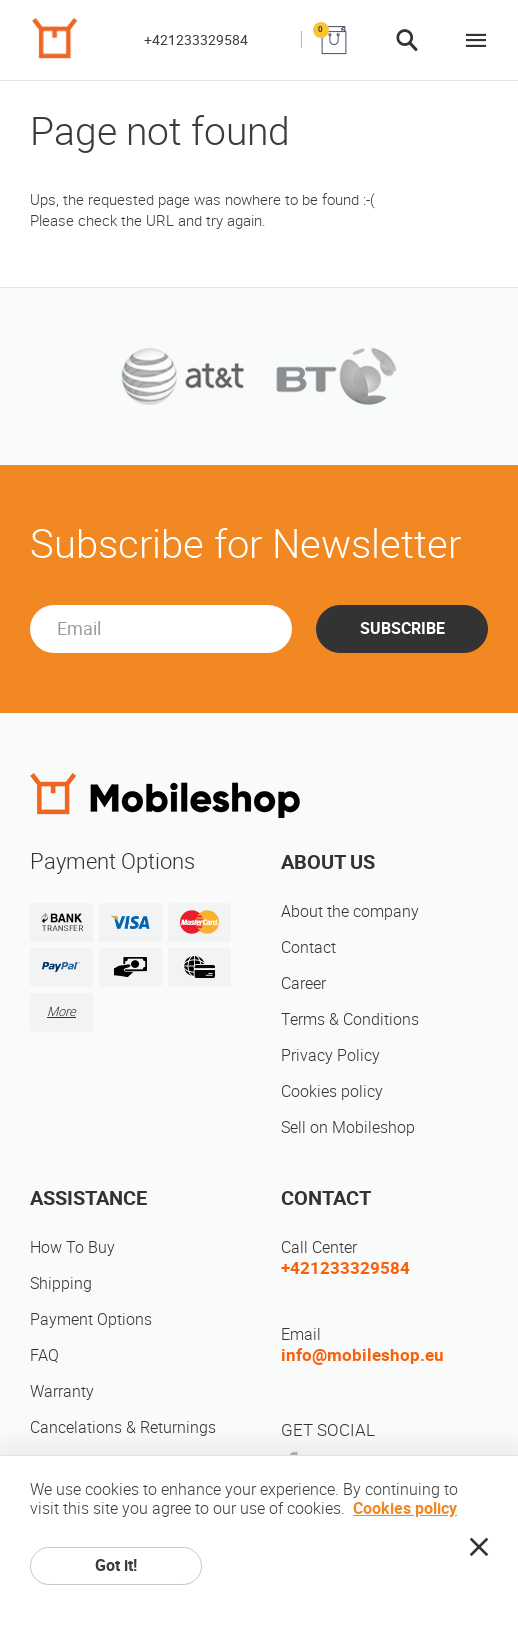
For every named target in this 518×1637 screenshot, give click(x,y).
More (61, 1011)
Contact (308, 947)
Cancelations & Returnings (123, 1427)
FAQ (44, 1355)
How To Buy (72, 1247)
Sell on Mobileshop (348, 1127)
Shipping (61, 1283)
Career (303, 983)
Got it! (116, 1565)
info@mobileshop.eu (362, 1355)
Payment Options (91, 1319)
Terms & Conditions (350, 1019)
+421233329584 (196, 40)
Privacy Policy (330, 1055)
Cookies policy (332, 1091)
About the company (350, 911)
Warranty (62, 1391)
